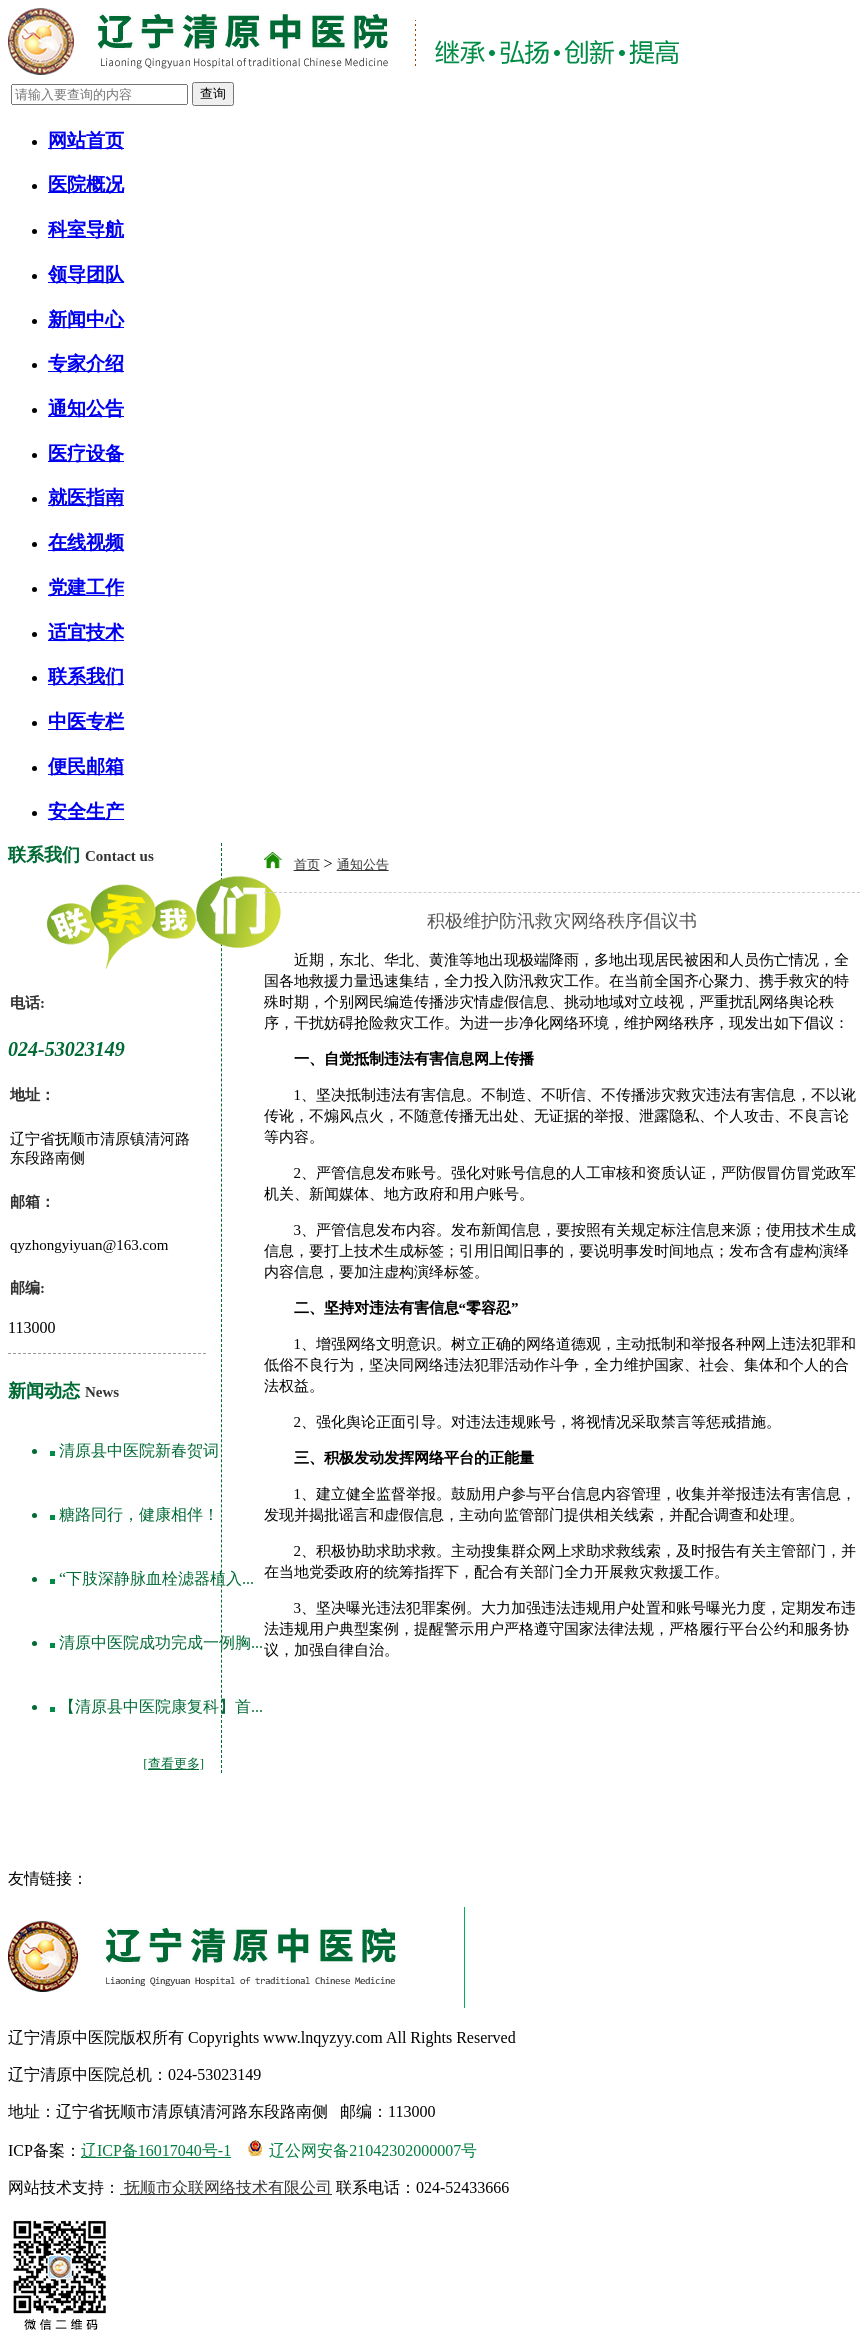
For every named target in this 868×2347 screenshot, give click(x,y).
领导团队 (86, 274)
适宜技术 (86, 632)
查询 (213, 93)
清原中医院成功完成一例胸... (161, 1642)
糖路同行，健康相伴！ (139, 1514)
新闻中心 (86, 319)
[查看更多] (173, 1763)
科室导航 (86, 229)
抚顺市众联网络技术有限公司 (226, 2187)
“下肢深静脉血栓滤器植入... (156, 1578)
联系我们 (86, 676)
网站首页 (86, 140)
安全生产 (86, 811)
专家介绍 (86, 363)
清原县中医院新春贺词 (139, 1450)
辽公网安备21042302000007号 (362, 2149)
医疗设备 (86, 453)
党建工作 (86, 587)
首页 (307, 864)
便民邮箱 (86, 766)
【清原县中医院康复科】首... (161, 1706)
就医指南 (86, 497)
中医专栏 (86, 721)
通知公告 (86, 408)
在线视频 (86, 542)
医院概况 (86, 184)
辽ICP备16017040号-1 (156, 2150)
